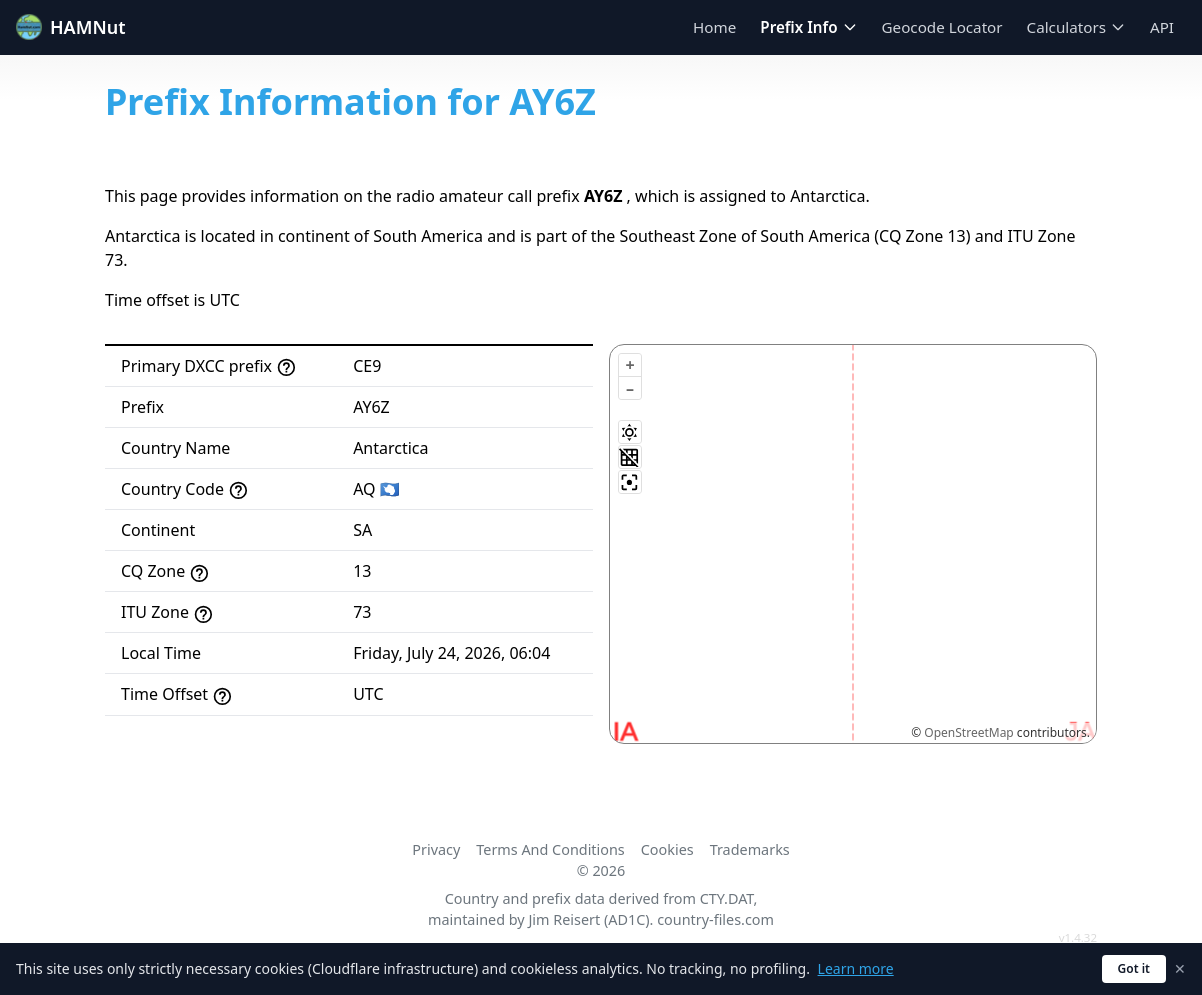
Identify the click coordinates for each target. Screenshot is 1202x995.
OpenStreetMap (968, 732)
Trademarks (750, 849)
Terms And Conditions (550, 849)
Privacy (436, 849)
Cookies (667, 849)
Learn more (856, 968)
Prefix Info (808, 27)
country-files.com (715, 919)
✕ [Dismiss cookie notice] (1180, 968)
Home (714, 27)
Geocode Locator (942, 27)
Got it (1134, 968)
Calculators (1076, 27)
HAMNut (71, 27)
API (1162, 27)
